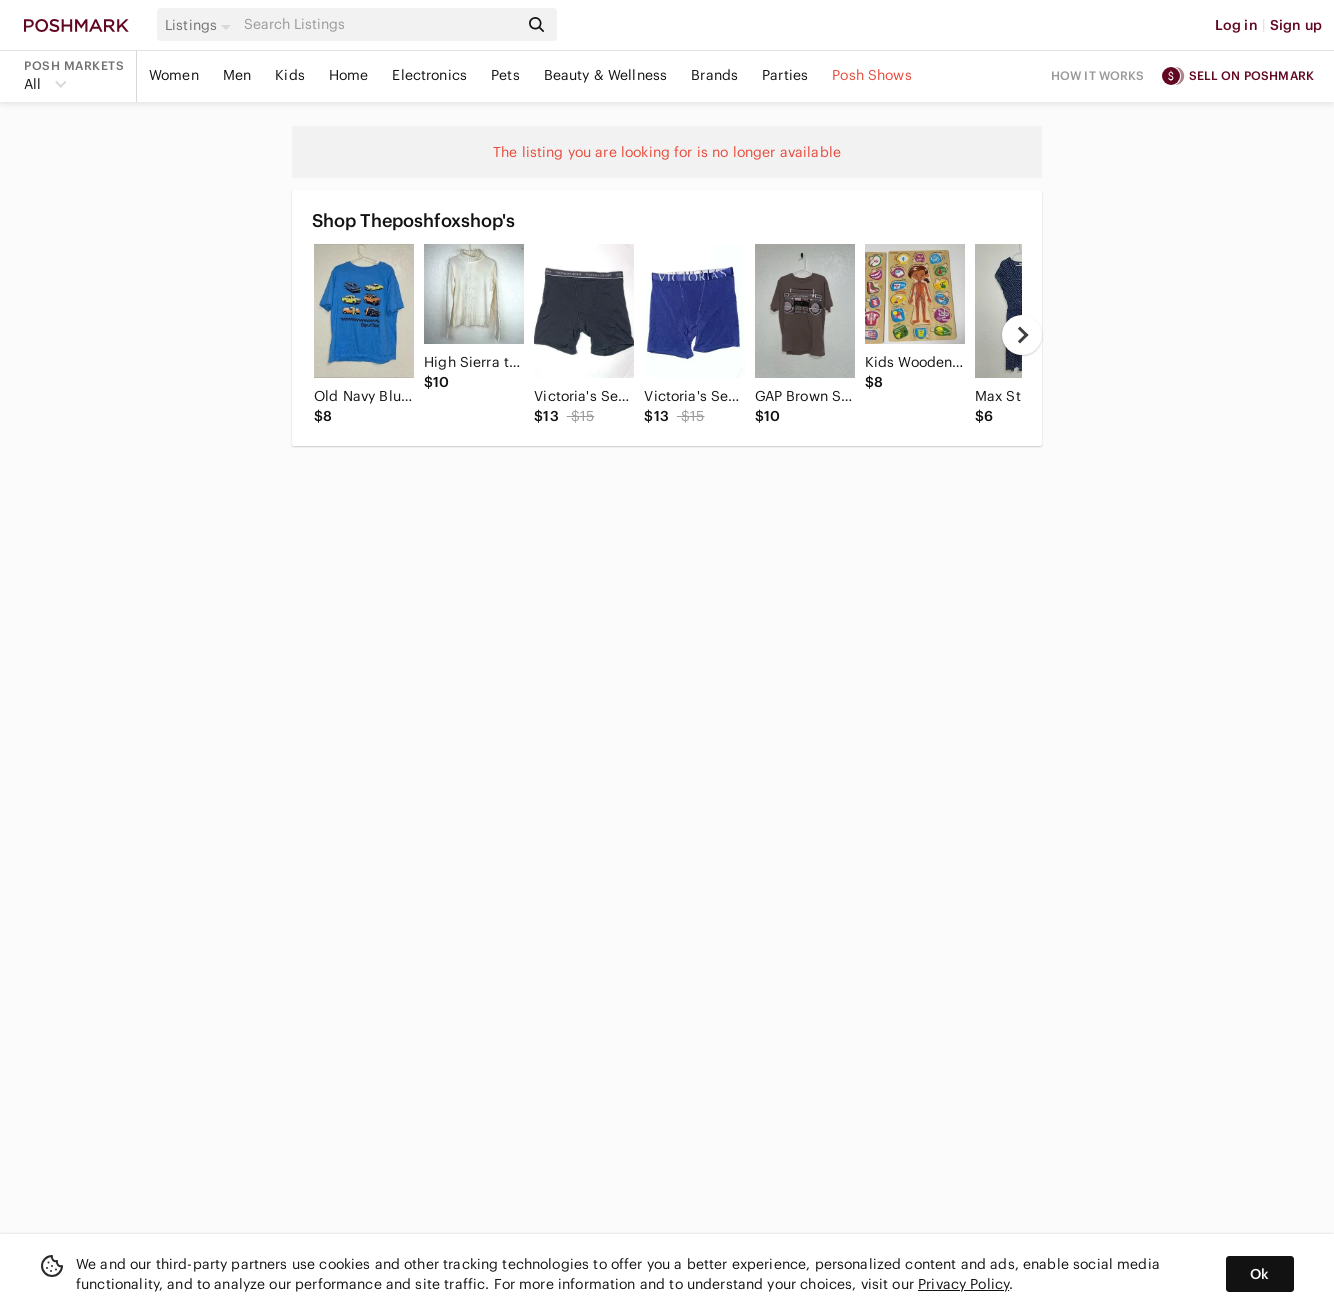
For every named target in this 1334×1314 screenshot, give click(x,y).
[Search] (379, 24)
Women (174, 75)
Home (349, 75)
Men (237, 75)
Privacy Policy (963, 1284)
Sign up (1296, 25)
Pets (505, 75)
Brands (714, 75)
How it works (1098, 75)
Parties (785, 75)
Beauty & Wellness (606, 75)
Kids (290, 75)
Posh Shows (872, 75)
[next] (1022, 335)
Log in (1236, 25)
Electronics (429, 75)
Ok (1259, 1274)
